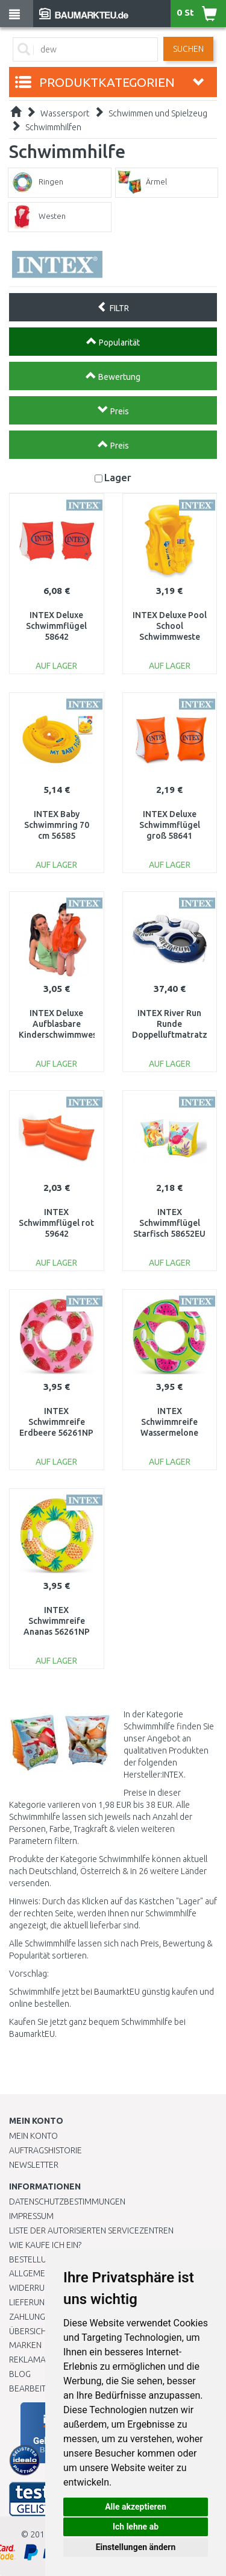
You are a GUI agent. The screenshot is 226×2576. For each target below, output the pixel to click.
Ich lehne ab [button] (136, 2526)
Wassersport (64, 113)
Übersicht (30, 2331)
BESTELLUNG (33, 2259)
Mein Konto (33, 2136)
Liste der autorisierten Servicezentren (91, 2230)
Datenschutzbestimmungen (67, 2201)
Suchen (188, 49)
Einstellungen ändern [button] (136, 2547)
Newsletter (33, 2165)
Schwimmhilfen (53, 127)
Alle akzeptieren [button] (135, 2506)
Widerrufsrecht (43, 2288)
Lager (117, 477)
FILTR (113, 307)
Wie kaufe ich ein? (45, 2245)
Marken (25, 2345)
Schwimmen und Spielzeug (157, 113)
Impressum (31, 2216)
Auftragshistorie (45, 2150)
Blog (20, 2374)
